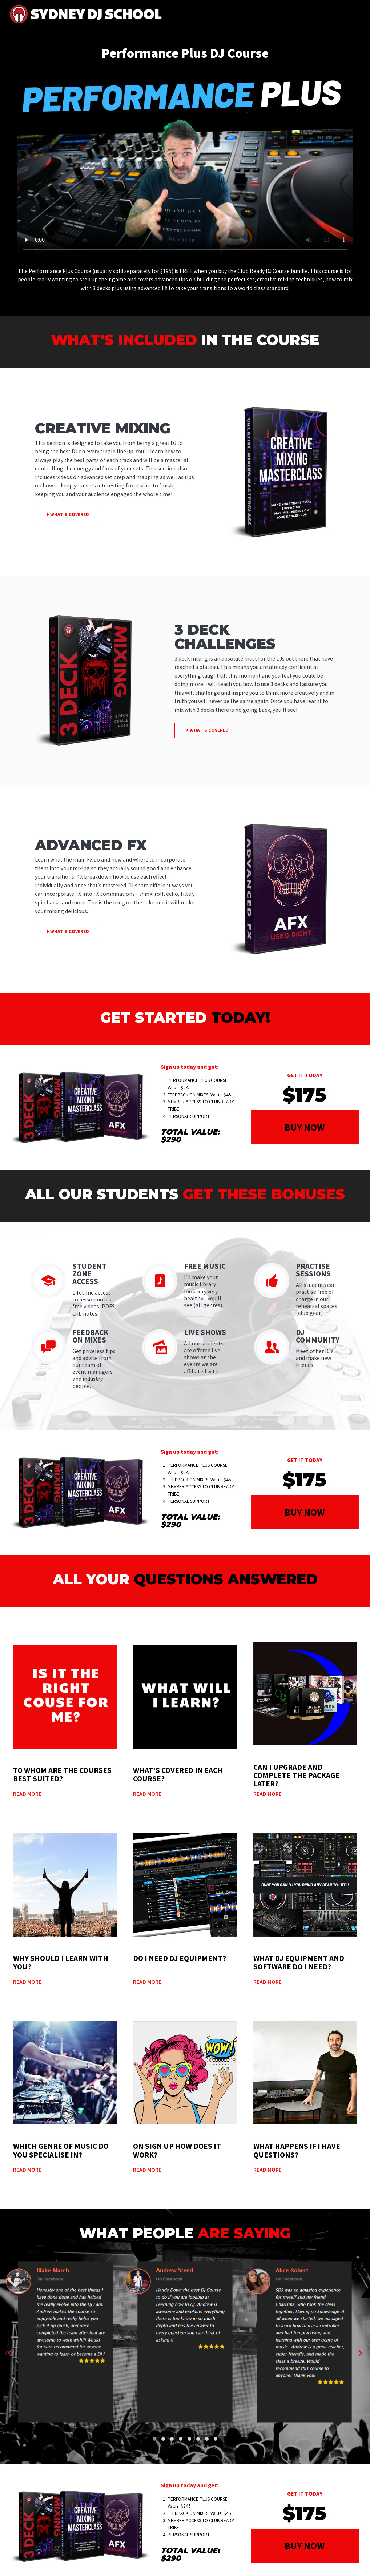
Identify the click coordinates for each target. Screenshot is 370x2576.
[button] (154, 2439)
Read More (27, 1793)
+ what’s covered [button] (67, 514)
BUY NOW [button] (305, 1127)
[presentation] (10, 2351)
